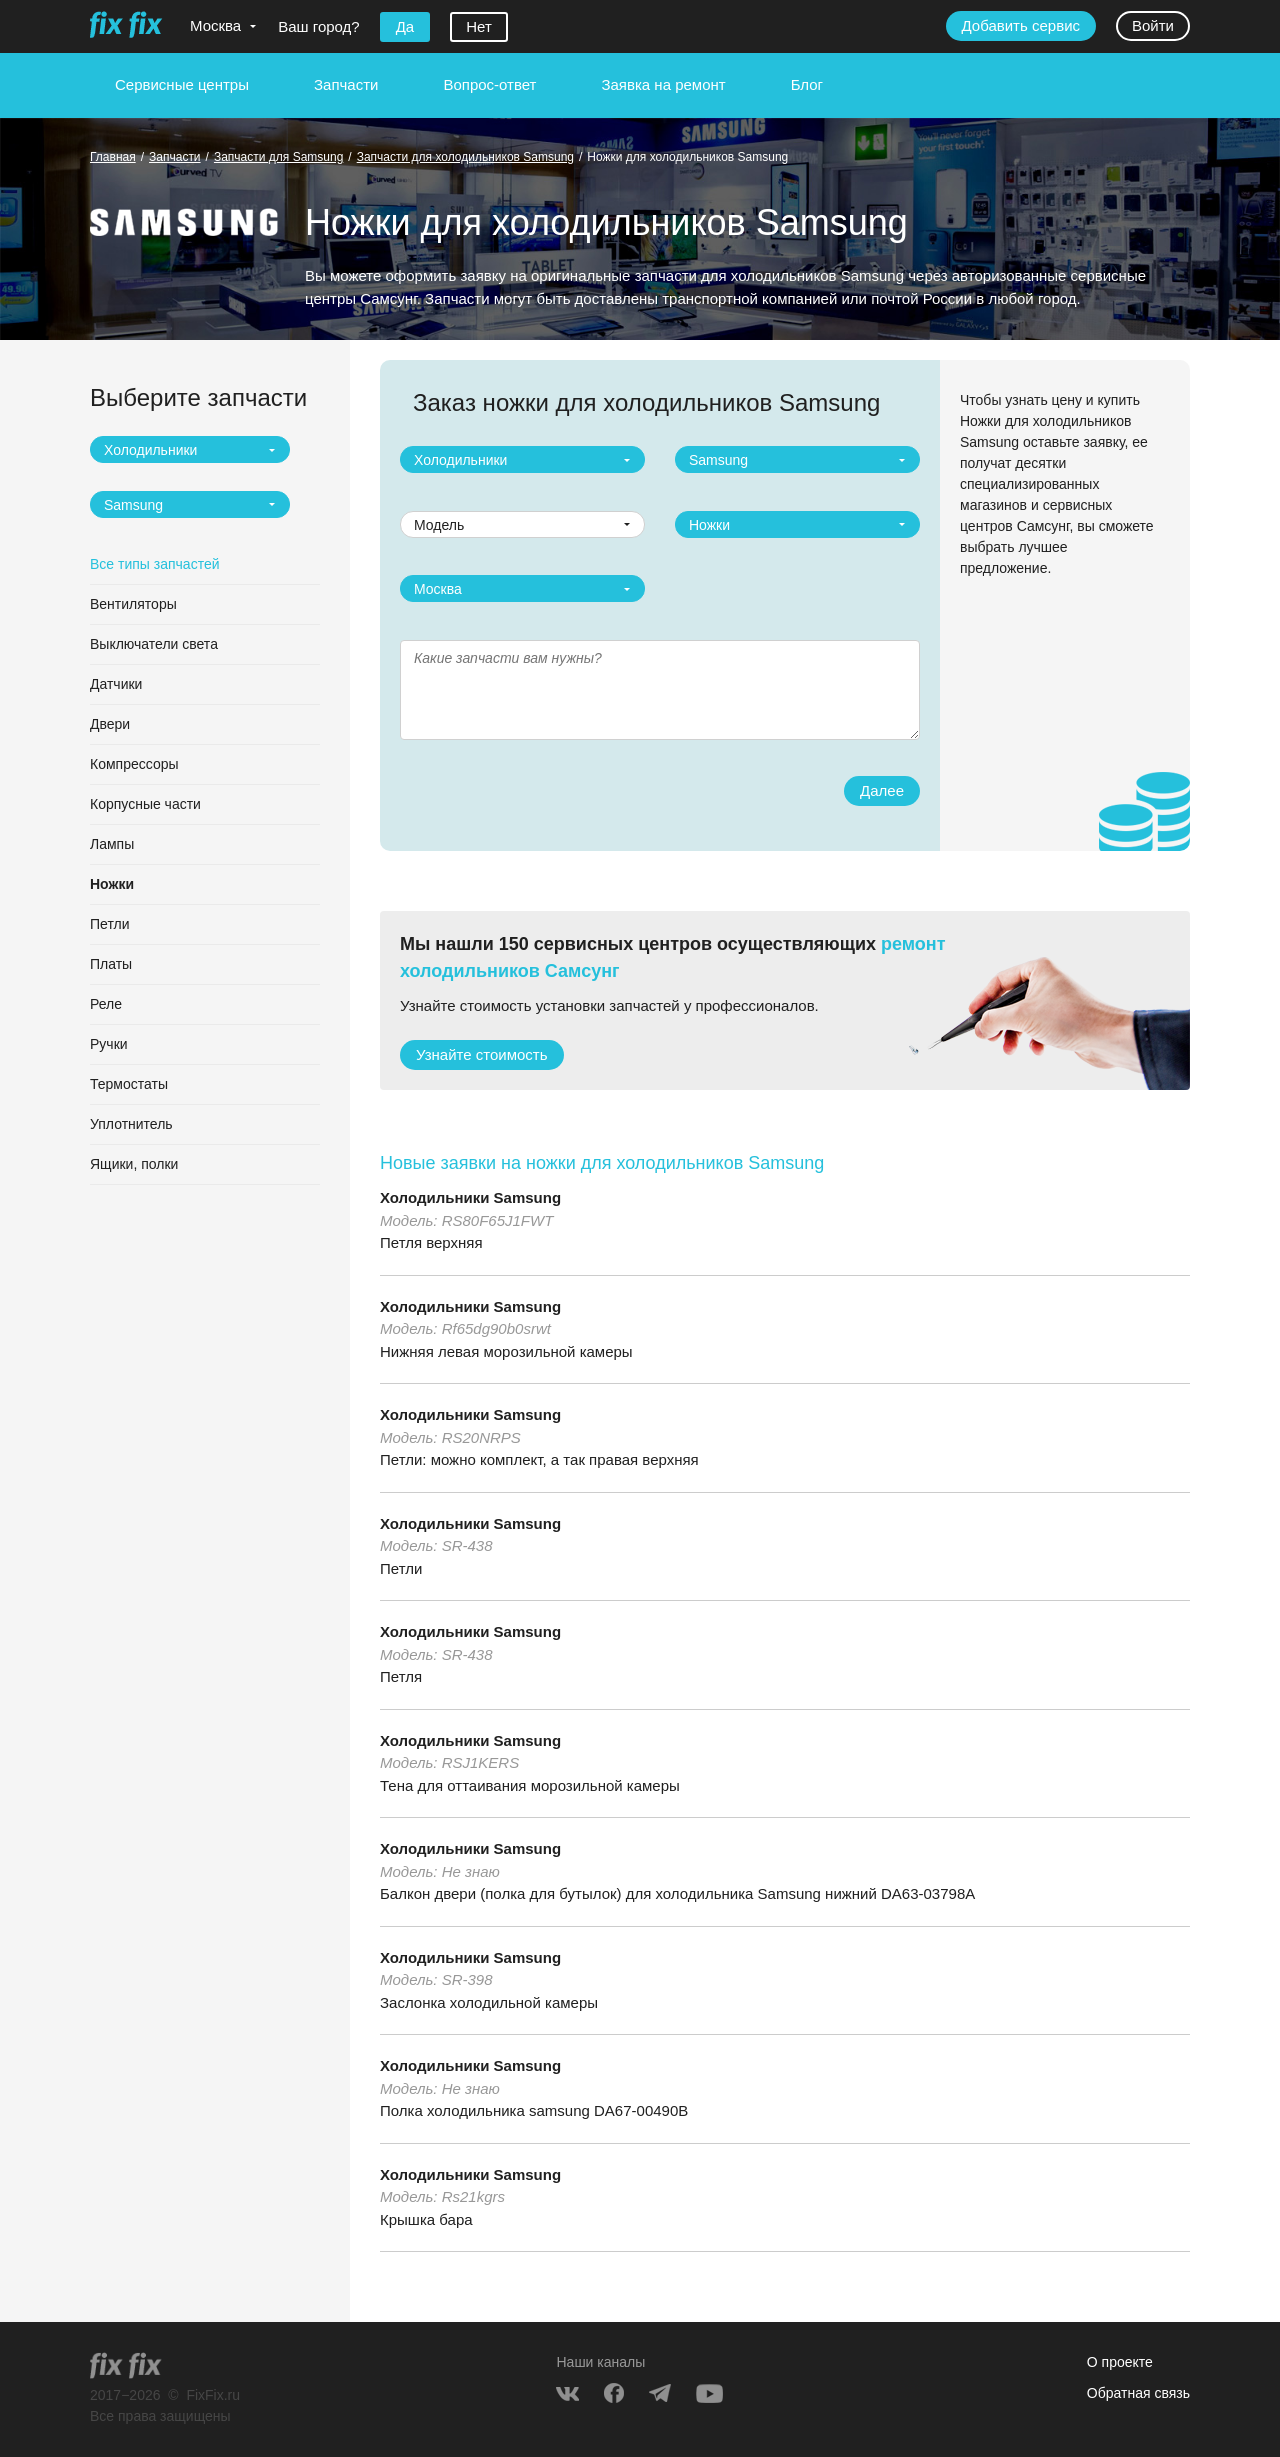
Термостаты (129, 1084)
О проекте (1120, 2362)
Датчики (116, 684)
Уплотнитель (131, 1124)
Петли (109, 924)
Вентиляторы (133, 604)
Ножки (112, 884)
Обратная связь (1138, 2393)
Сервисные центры (182, 84)
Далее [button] (882, 790)
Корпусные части (145, 804)
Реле (106, 1004)
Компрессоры (134, 764)
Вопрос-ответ (489, 84)
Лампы (112, 844)
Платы (111, 964)
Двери (110, 724)
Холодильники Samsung (470, 1197)
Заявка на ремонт (663, 84)
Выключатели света (154, 644)
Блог (807, 84)
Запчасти (346, 84)
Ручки (109, 1044)
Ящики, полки (134, 1164)
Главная (113, 157)
